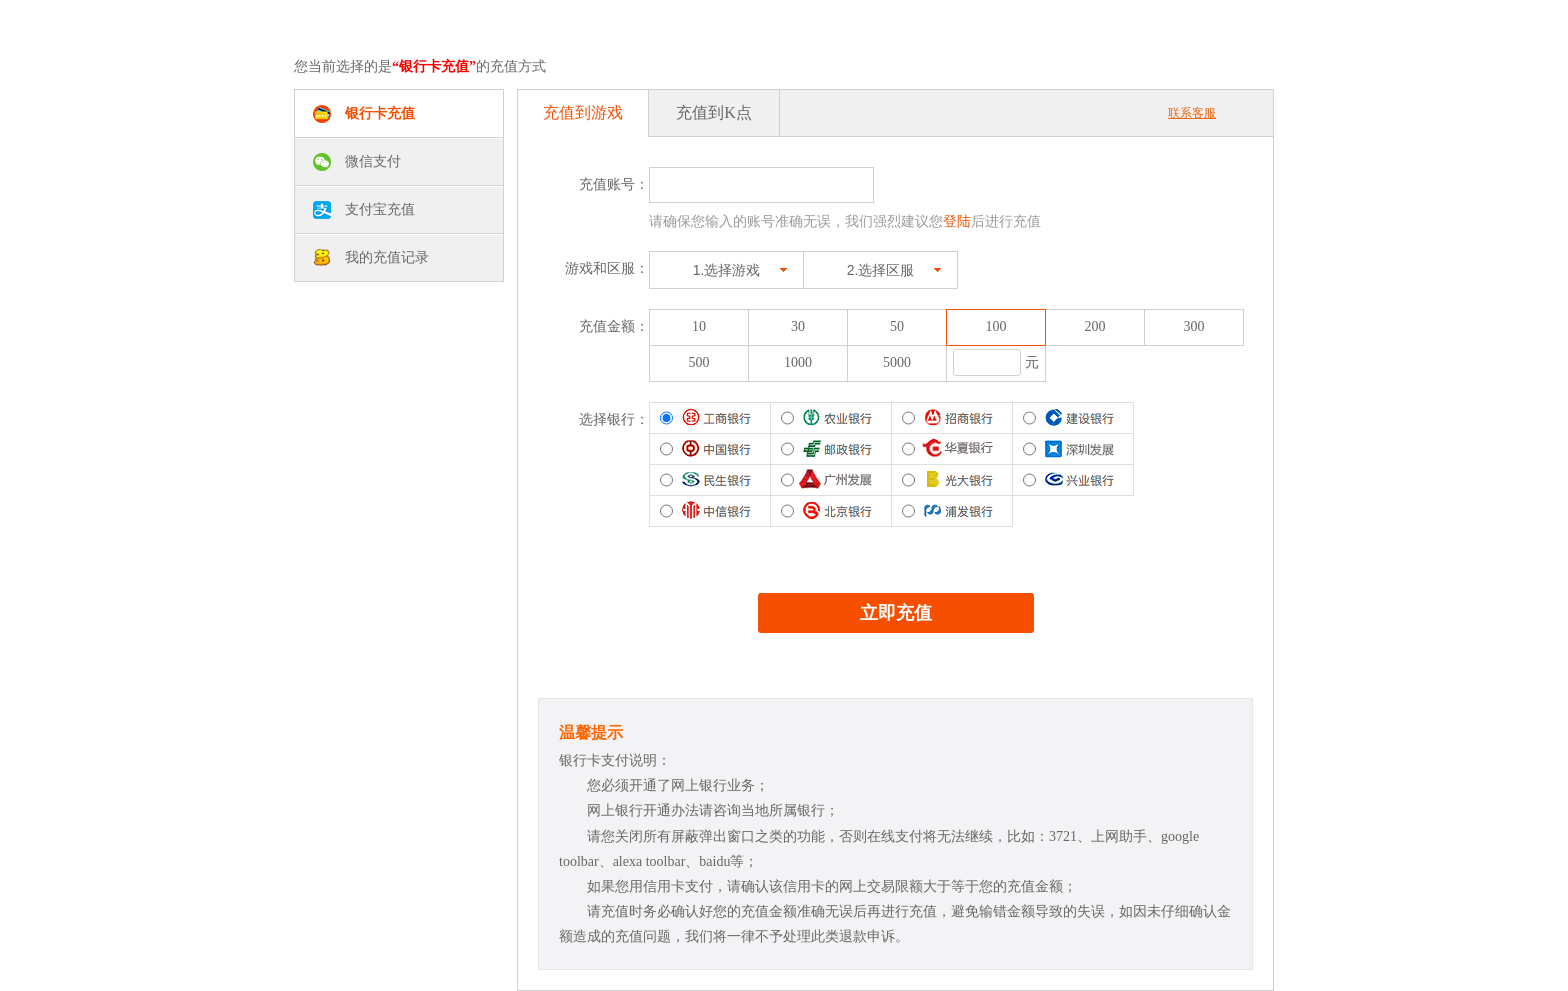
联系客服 (1192, 113)
